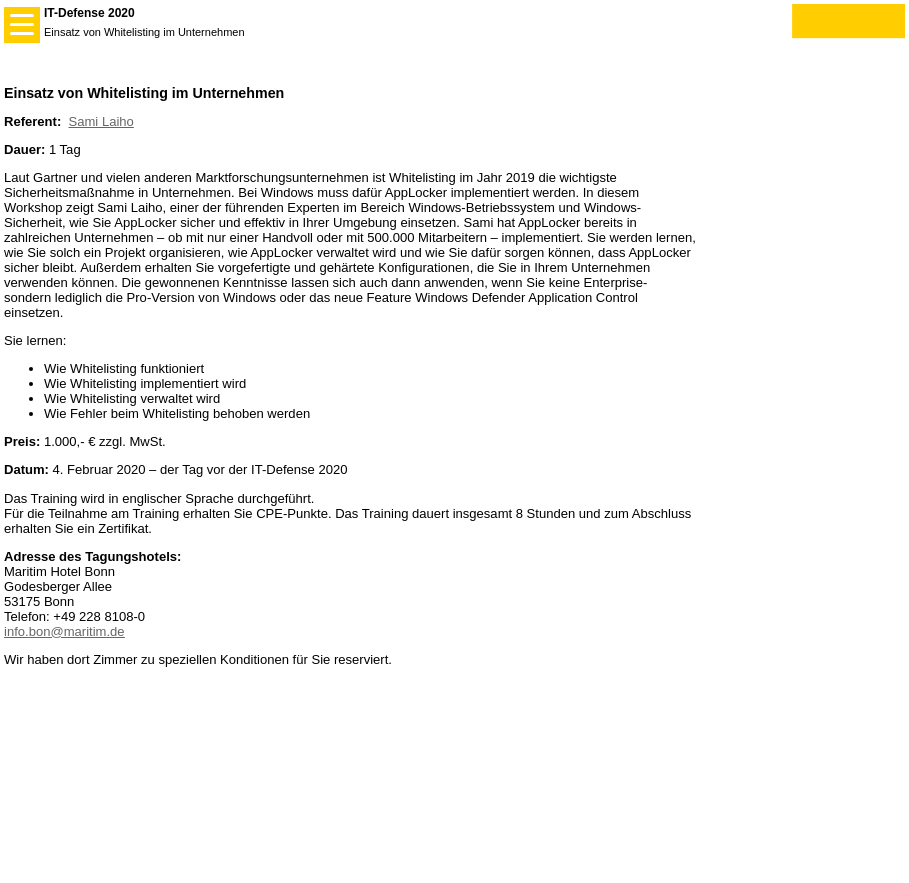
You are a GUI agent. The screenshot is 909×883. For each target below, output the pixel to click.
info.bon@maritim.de (64, 631)
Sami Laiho (101, 121)
